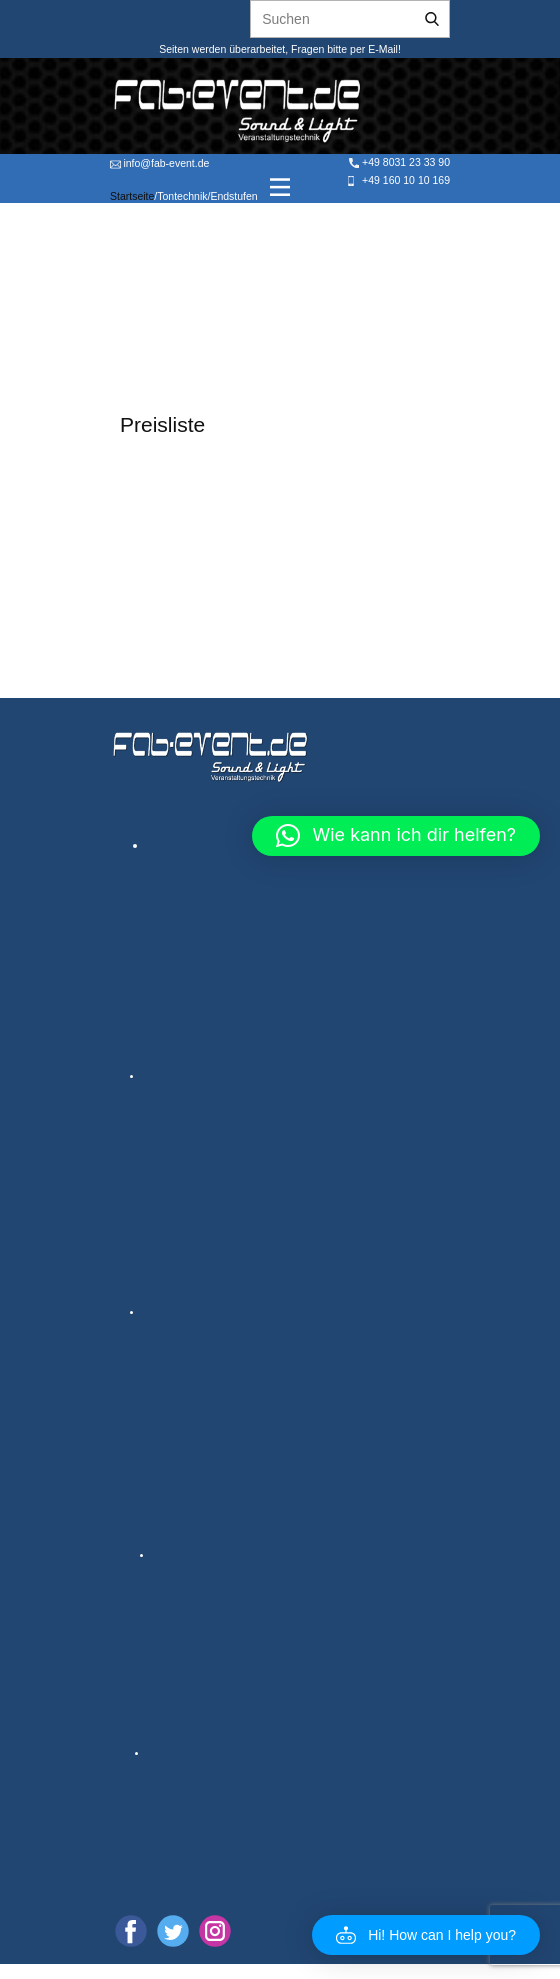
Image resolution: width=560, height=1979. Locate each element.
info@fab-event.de (159, 163)
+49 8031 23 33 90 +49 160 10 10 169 (398, 171)
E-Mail (381, 49)
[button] (426, 1935)
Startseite (132, 196)
